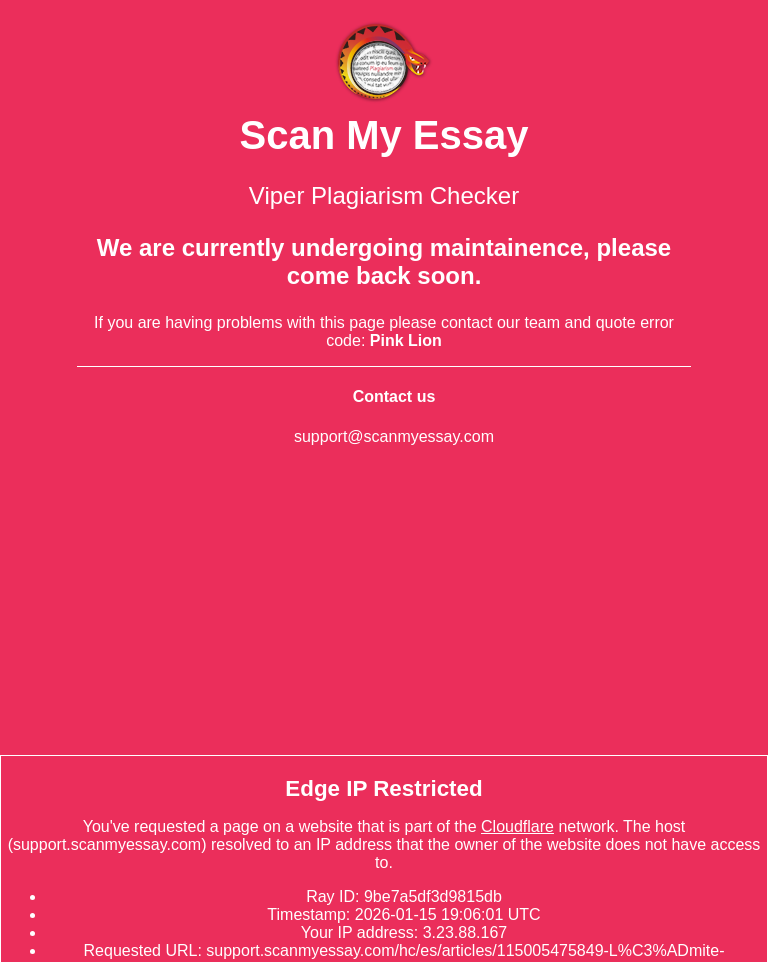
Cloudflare (517, 826)
